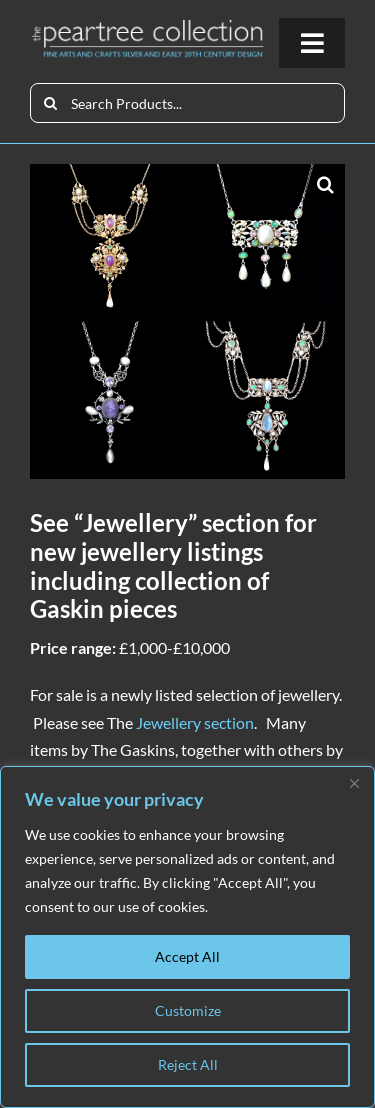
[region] (187, 937)
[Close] (354, 783)
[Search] (50, 103)
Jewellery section (195, 722)
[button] (325, 184)
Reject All (188, 1064)
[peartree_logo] (148, 25)
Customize (188, 1010)
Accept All (187, 956)
